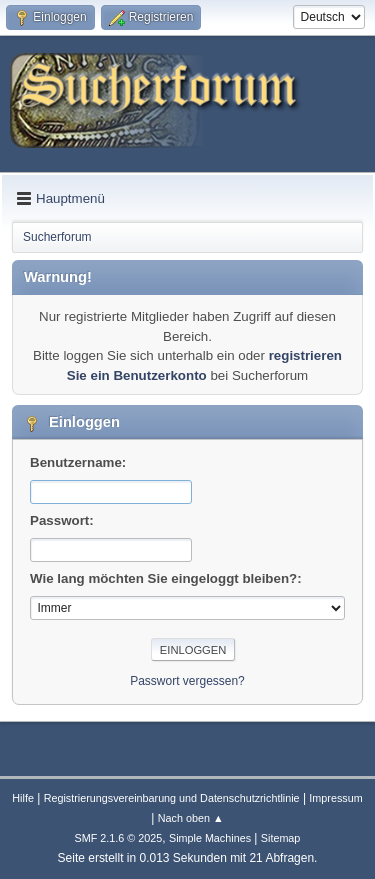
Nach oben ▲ (191, 818)
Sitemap (281, 838)
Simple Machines (210, 838)
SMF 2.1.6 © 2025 (119, 838)
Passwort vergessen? (187, 681)
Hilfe (23, 798)
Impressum (335, 798)
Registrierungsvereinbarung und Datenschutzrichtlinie (172, 798)
